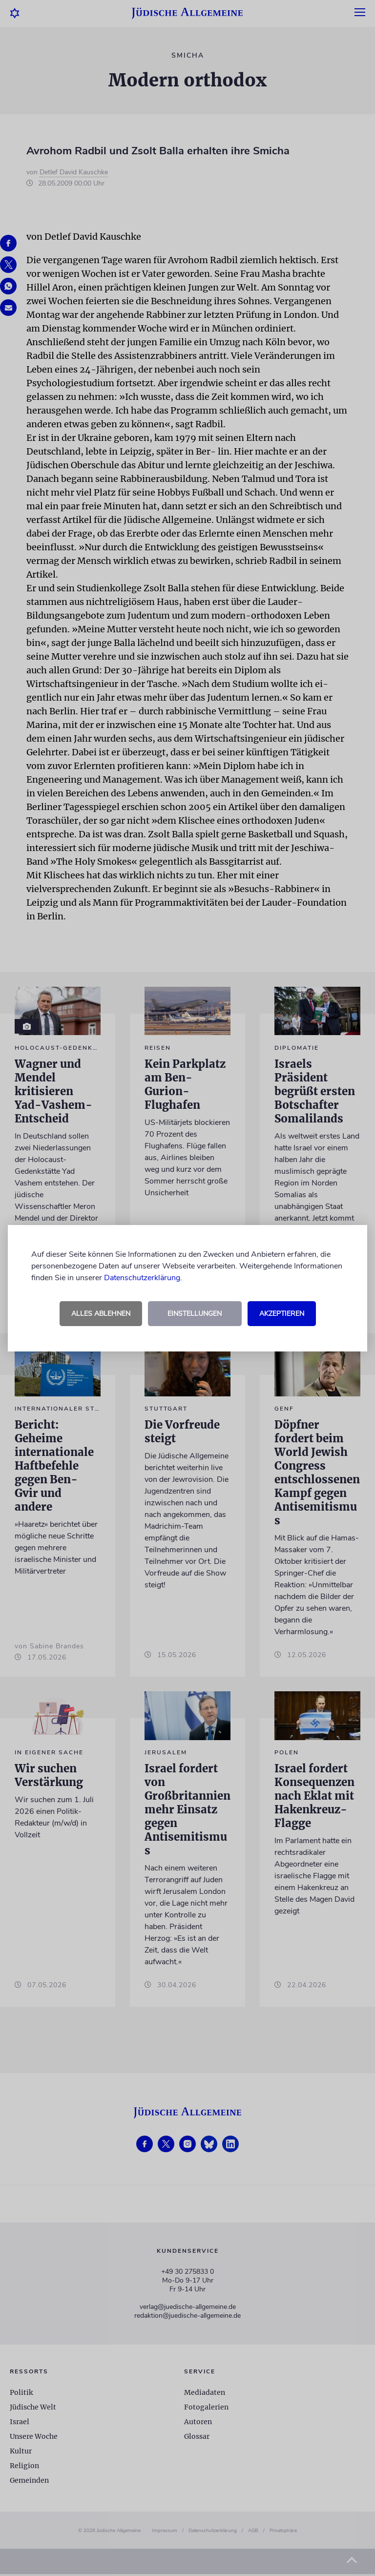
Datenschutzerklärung (142, 1277)
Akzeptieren (281, 1313)
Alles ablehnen (100, 1313)
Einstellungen (194, 1313)
